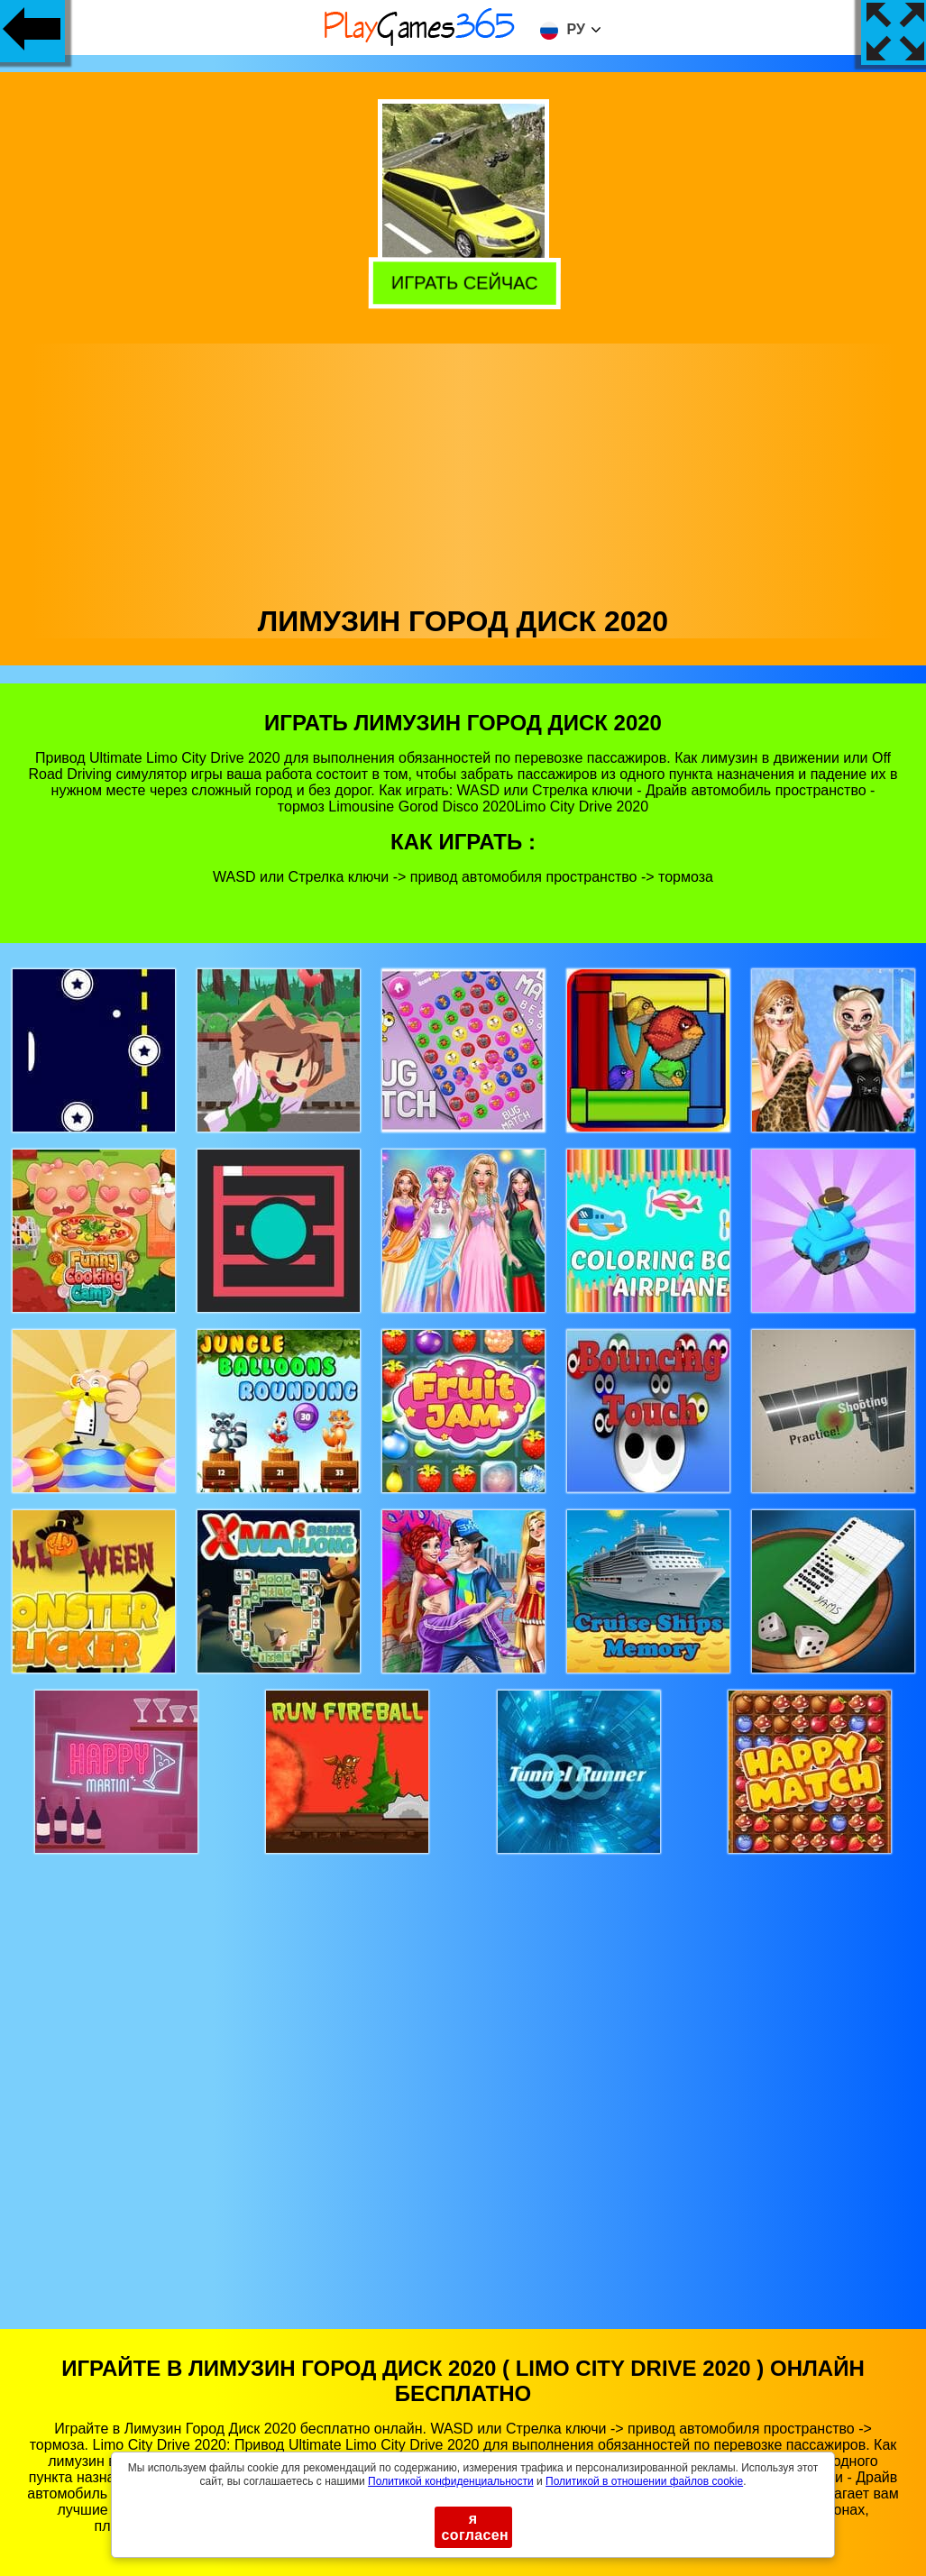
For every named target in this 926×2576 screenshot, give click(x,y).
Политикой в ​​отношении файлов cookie (644, 2481)
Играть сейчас (463, 283)
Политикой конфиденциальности (451, 2481)
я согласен (475, 2527)
